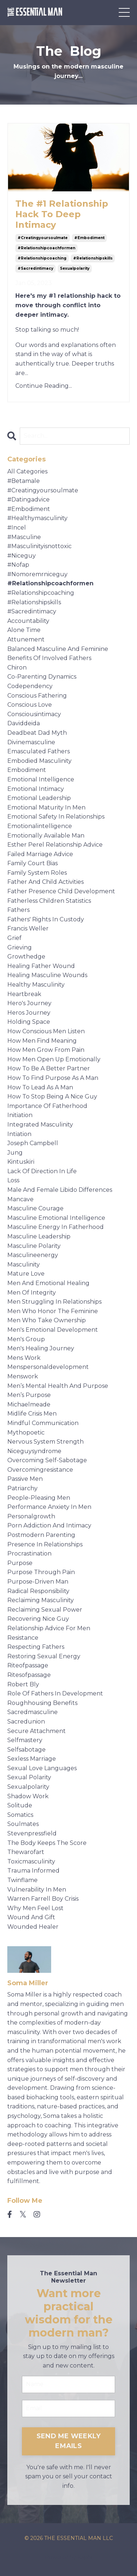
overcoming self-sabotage (47, 1460)
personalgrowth (31, 1516)
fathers (18, 909)
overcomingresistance (40, 1469)
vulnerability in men (36, 1889)
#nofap (18, 564)
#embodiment (89, 237)
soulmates (23, 1823)
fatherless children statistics (49, 900)
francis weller (28, 928)
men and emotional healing (48, 1283)
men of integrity (31, 1292)
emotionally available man (45, 835)
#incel (16, 527)
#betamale (23, 480)
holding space (28, 1021)
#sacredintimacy (35, 268)
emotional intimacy (35, 788)
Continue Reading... (43, 385)
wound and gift (31, 1917)
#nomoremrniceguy (37, 574)
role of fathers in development (55, 1693)
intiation (19, 1134)
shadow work (28, 1796)
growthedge (26, 956)
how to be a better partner (48, 1068)
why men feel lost (35, 1908)
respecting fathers (35, 1646)
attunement (26, 639)
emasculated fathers (38, 751)
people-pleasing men (38, 1497)
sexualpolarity (75, 268)
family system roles (37, 872)
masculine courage (35, 1208)
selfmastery (24, 1740)
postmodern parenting (41, 1534)
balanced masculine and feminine (57, 648)
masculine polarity (34, 1245)
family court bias (32, 863)
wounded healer (32, 1926)
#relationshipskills (93, 258)
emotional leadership (39, 798)
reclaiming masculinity (40, 1600)
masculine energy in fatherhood (55, 1226)
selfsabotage (26, 1749)
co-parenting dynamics (41, 676)
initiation (20, 1115)
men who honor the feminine (52, 1311)
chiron (17, 667)
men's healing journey (40, 1348)
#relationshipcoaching (42, 258)
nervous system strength (45, 1441)
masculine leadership (39, 1236)
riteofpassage (27, 1665)
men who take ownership (46, 1320)
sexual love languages (42, 1768)
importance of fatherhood (47, 1105)
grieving (19, 947)
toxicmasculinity (31, 1861)
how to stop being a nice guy (52, 1096)
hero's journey (29, 1003)
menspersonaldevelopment (48, 1366)
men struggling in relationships (54, 1301)
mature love (26, 1273)
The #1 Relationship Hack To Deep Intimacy (61, 214)
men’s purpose (29, 1395)
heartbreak (24, 994)
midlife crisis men (32, 1413)
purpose (20, 1563)
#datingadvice (28, 499)
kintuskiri (20, 1161)
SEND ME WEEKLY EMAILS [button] (69, 2441)
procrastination (29, 1553)
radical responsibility (38, 1591)
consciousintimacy (34, 714)
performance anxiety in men (49, 1506)
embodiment (26, 769)
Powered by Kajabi (68, 2557)
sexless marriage (31, 1758)
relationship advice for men (48, 1628)
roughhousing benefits (42, 1702)
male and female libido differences (59, 1189)
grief (14, 937)
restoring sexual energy (43, 1656)
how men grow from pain (45, 1049)
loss (13, 1180)
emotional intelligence (40, 779)
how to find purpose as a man (52, 1077)
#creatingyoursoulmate (43, 237)
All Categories (27, 471)
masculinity (23, 1264)
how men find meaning (42, 1040)
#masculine (24, 537)
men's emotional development (52, 1329)
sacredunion (26, 1721)
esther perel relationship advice (55, 844)
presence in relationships (45, 1544)
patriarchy (22, 1488)
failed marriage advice (40, 854)
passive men (25, 1478)
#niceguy (21, 555)
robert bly (23, 1684)
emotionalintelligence (39, 826)
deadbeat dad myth (37, 732)
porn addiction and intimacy (49, 1525)
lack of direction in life (42, 1171)
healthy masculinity (36, 984)
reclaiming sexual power (44, 1609)
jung (15, 1152)
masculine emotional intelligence (56, 1217)
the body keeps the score (47, 1842)
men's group (26, 1339)
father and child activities (45, 881)
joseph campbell (32, 1143)
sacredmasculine (32, 1712)
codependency (30, 686)
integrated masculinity (40, 1124)
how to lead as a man (40, 1087)
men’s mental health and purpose (57, 1385)
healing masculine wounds (47, 975)
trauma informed (33, 1870)
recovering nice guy (38, 1618)
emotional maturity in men (46, 807)
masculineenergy (32, 1255)
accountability (28, 620)
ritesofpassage (29, 1674)
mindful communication (43, 1423)
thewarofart (25, 1852)
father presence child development (61, 891)
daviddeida (23, 723)
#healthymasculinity (37, 518)
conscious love (29, 704)
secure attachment (36, 1731)
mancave (20, 1199)
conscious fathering (37, 695)
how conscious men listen (46, 1031)
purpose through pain (41, 1572)
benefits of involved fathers (49, 658)
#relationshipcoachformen (46, 248)
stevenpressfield (32, 1833)
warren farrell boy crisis (43, 1898)
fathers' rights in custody (45, 919)
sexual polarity (29, 1777)
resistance (22, 1637)
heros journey (28, 1012)
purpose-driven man (37, 1581)
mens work (24, 1357)
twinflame (22, 1880)
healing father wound (41, 966)
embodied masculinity (39, 760)
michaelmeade (28, 1404)
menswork (22, 1376)
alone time (24, 630)
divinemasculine (31, 742)
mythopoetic (26, 1432)
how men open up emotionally (53, 1059)
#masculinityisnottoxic (39, 546)
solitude (19, 1805)
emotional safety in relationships (55, 816)
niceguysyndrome (34, 1451)
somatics (20, 1814)
